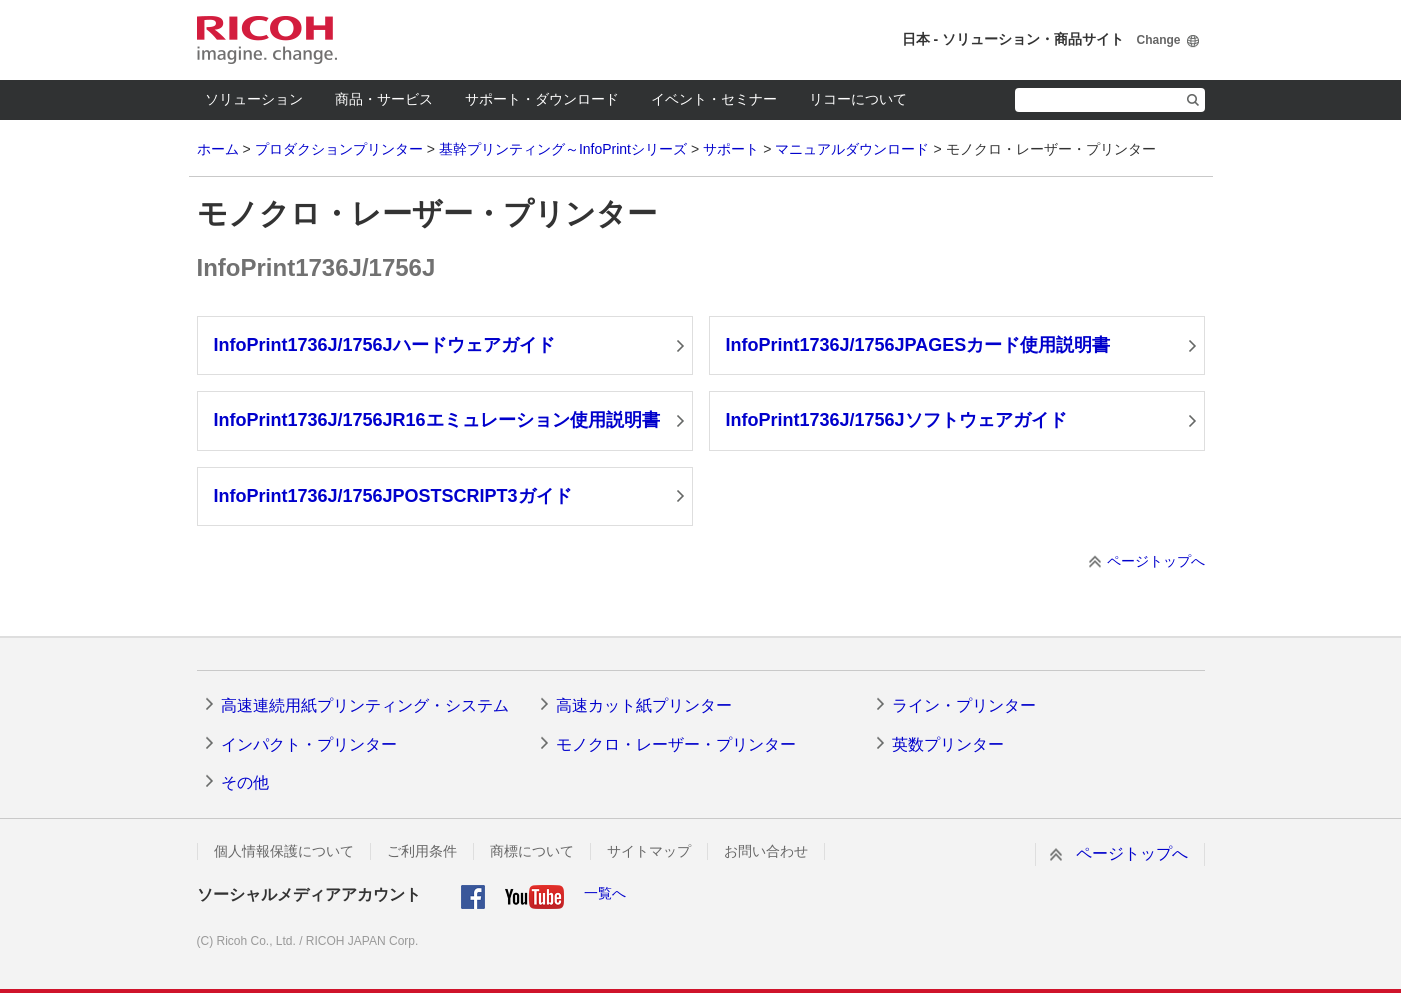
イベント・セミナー (714, 99)
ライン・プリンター (964, 705)
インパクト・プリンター (309, 744)
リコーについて (858, 99)
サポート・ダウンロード (542, 99)
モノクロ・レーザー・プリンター (676, 744)
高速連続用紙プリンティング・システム (365, 705)
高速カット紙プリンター (644, 705)
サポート (731, 149)
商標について (532, 851)
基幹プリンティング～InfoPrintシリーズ (563, 149)
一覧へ (605, 893)
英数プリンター (948, 744)
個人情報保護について (284, 851)
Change (1158, 40)
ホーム (218, 149)
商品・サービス (384, 99)
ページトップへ (1156, 561)
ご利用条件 (422, 851)
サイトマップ (649, 851)
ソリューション (254, 99)
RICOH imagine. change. (267, 40)
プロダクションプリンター (339, 149)
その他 (245, 782)
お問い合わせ (766, 851)
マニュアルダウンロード (852, 149)
